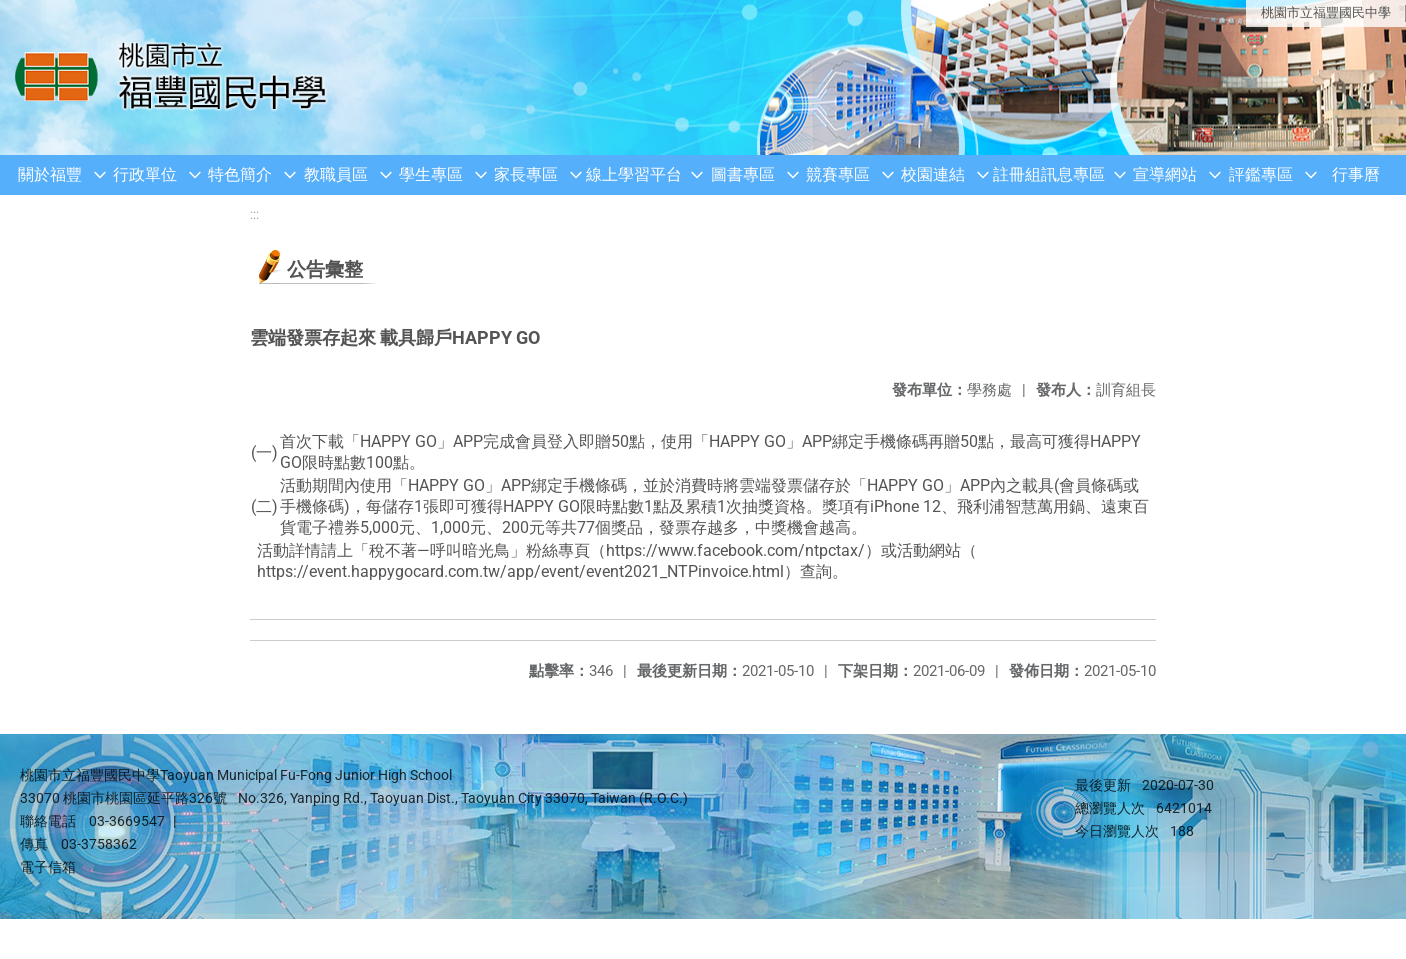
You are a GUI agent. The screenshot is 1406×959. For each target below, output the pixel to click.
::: (254, 214)
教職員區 (336, 174)
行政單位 (145, 174)
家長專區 (526, 174)
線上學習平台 (634, 174)
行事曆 (1356, 174)
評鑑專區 (1261, 174)
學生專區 (431, 174)
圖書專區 (743, 174)
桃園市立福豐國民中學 (1326, 12)
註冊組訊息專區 (1049, 174)
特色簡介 (240, 174)
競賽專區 (838, 174)
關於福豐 (50, 174)
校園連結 (933, 174)
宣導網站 (1165, 174)
